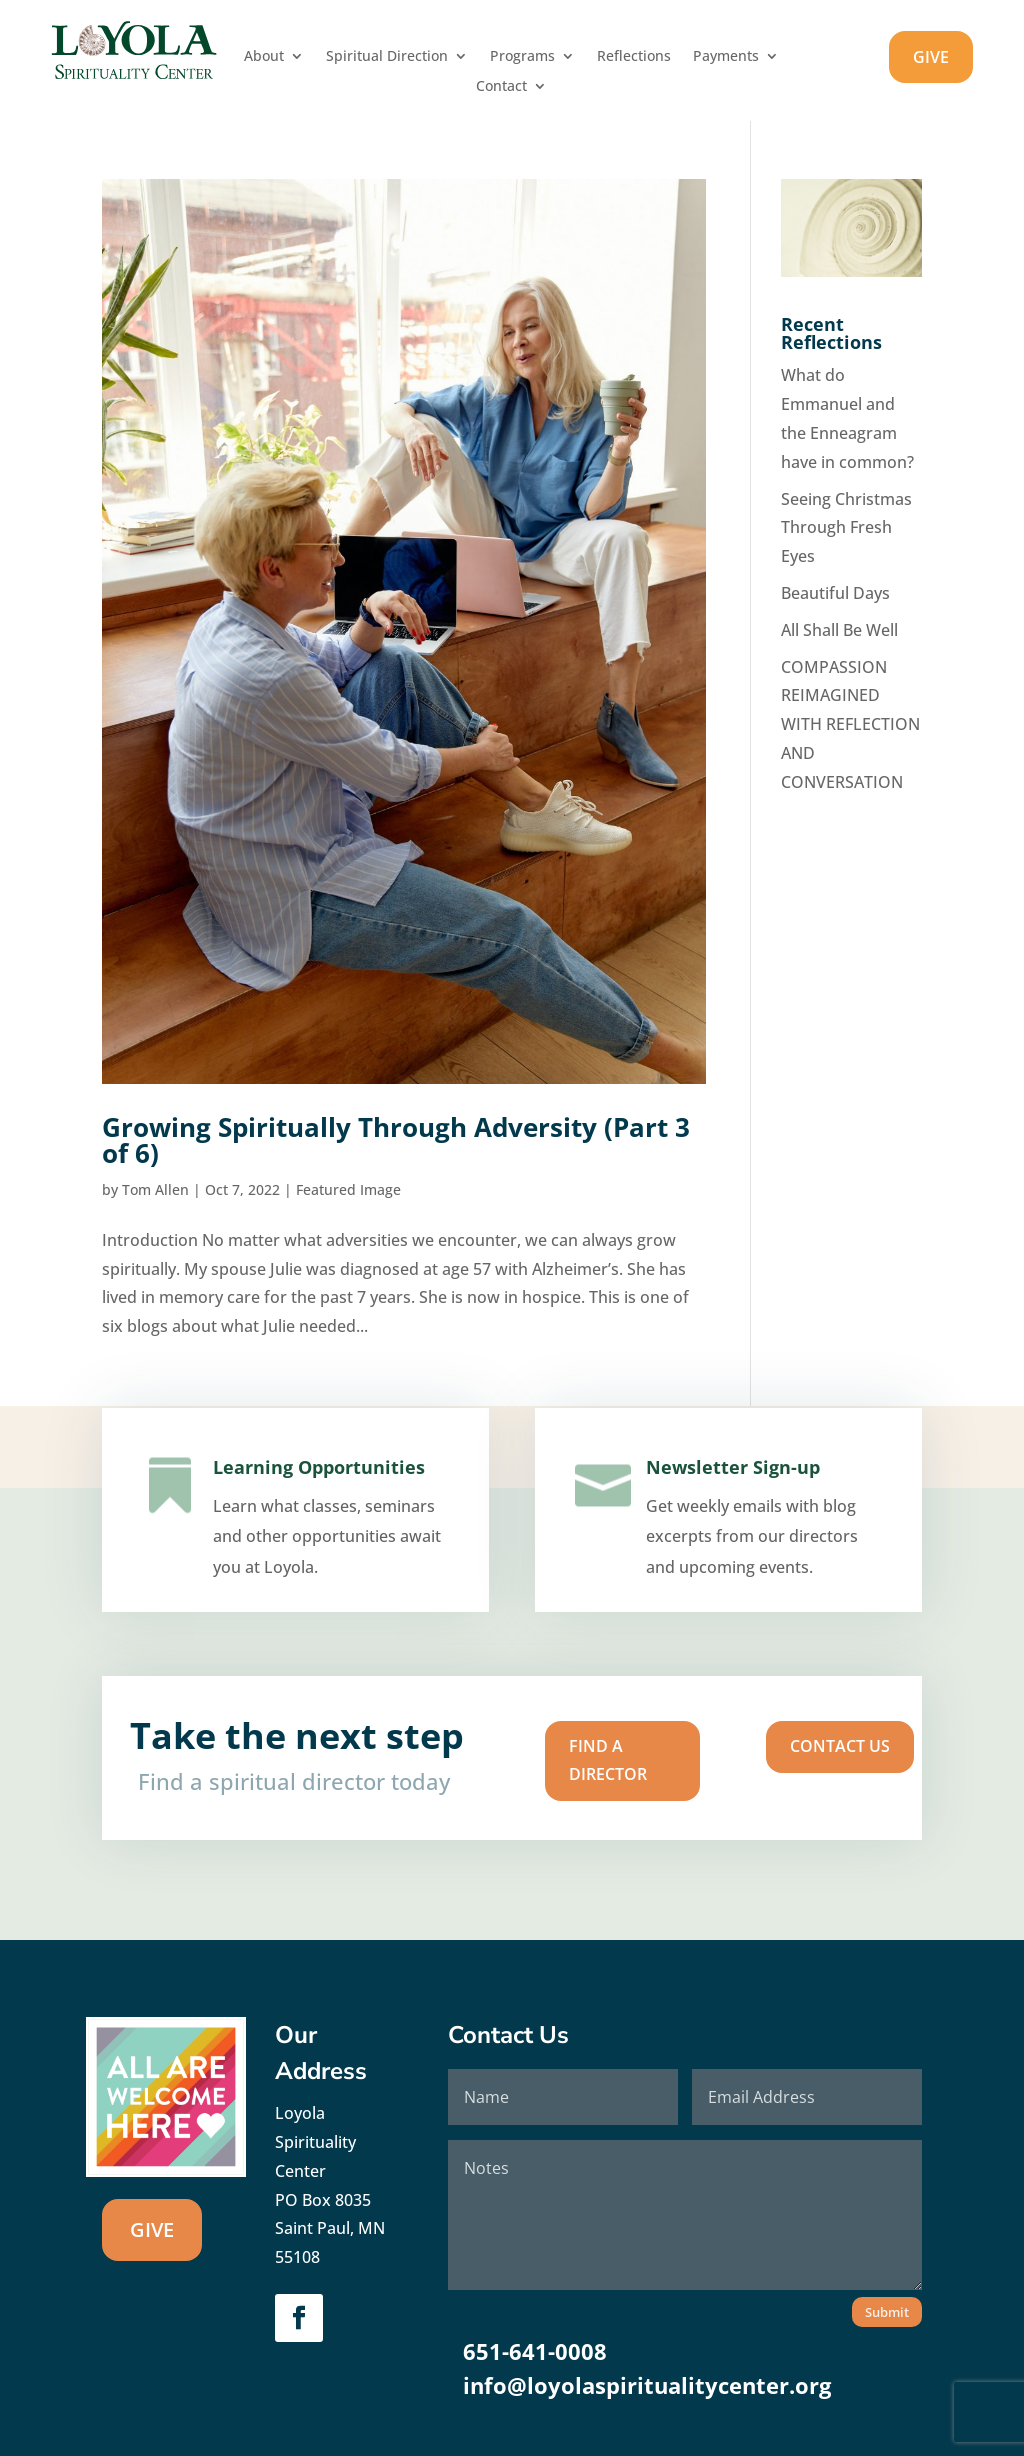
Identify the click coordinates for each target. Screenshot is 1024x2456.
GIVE (931, 57)
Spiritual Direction (387, 57)
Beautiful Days (835, 593)
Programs (522, 57)
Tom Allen (155, 1189)
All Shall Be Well (839, 630)
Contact (501, 87)
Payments (726, 57)
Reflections (634, 57)
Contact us (697, 1751)
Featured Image (348, 1189)
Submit (887, 2312)
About (264, 57)
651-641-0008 (535, 2351)
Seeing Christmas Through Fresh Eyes (846, 528)
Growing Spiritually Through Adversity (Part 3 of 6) (396, 1140)
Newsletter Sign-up (731, 1494)
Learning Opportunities (315, 1492)
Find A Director (566, 1759)
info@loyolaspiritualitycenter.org (647, 2385)
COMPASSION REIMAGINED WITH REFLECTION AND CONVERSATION (850, 724)
